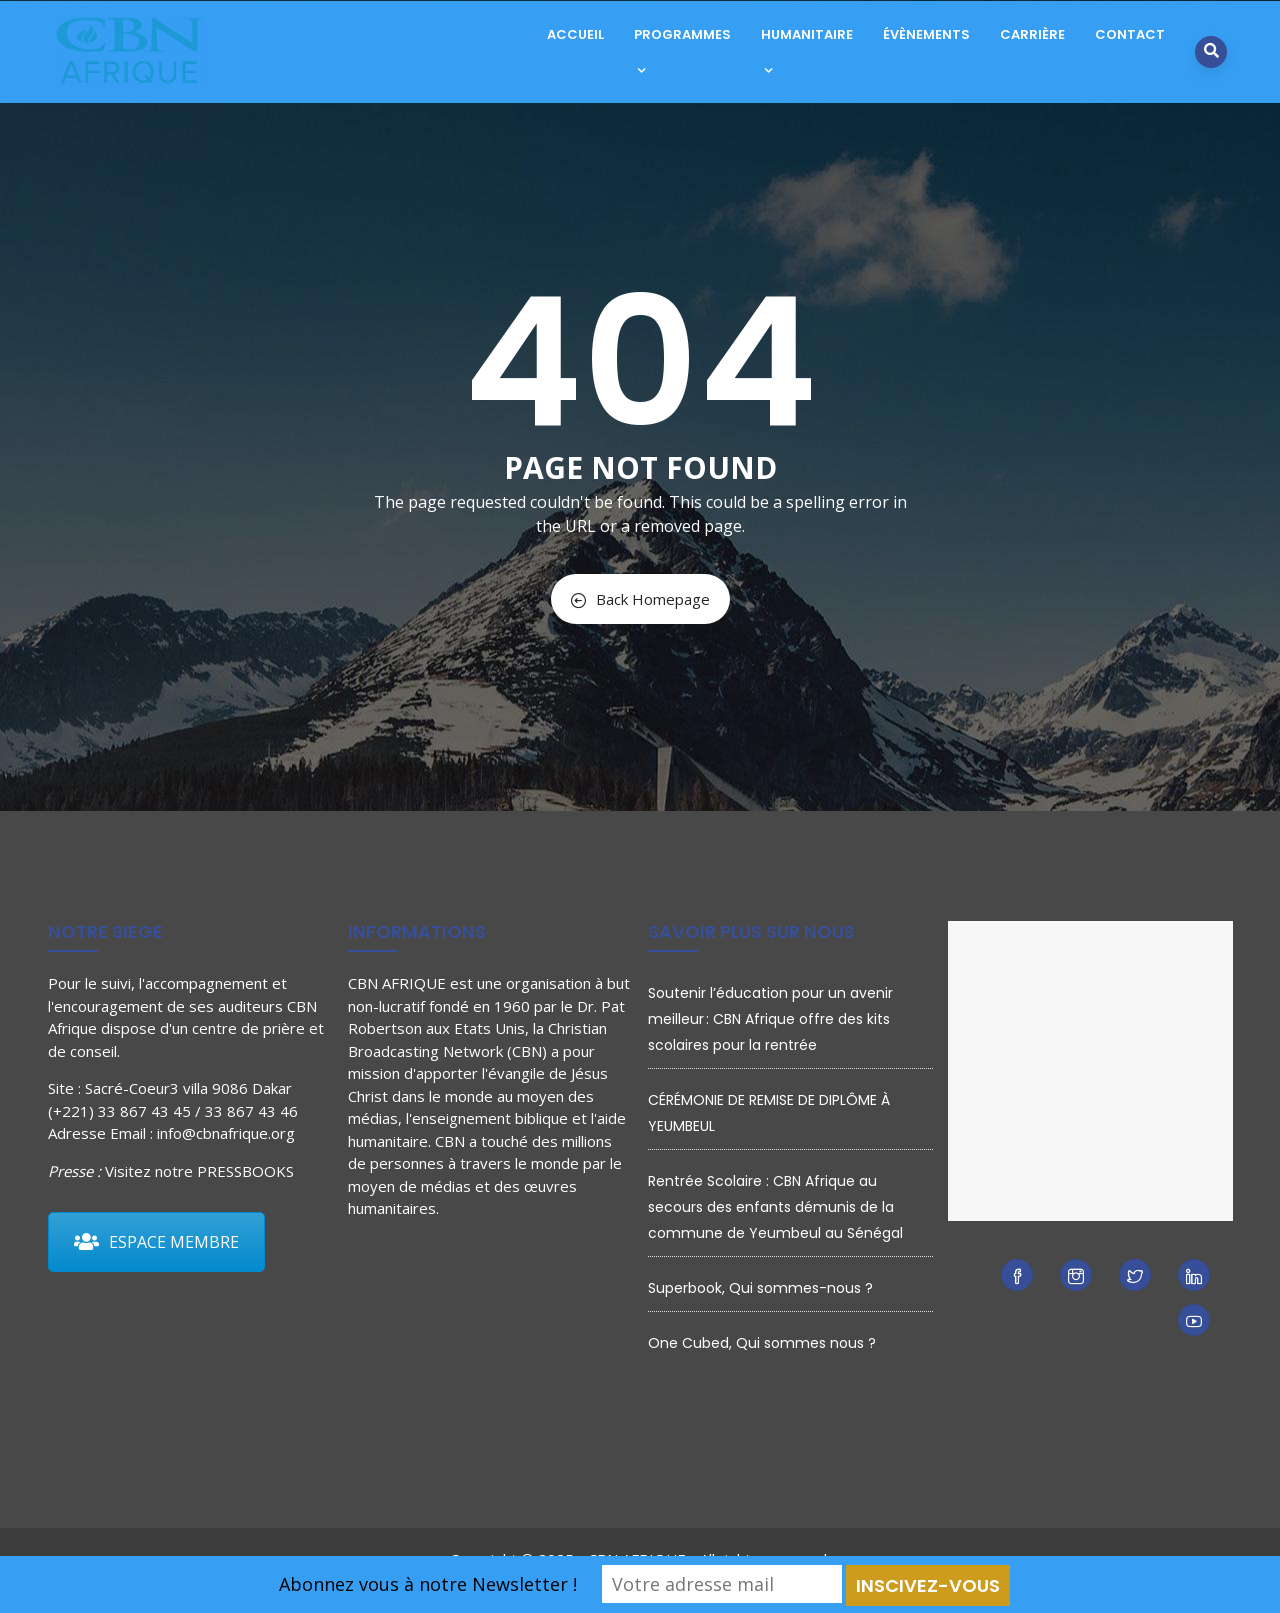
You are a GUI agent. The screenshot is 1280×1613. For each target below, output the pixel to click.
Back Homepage (640, 599)
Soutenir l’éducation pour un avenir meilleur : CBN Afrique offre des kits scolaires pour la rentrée (770, 1019)
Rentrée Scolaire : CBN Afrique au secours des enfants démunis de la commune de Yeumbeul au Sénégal (775, 1207)
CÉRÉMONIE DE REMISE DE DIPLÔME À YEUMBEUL (769, 1113)
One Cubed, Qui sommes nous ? (762, 1343)
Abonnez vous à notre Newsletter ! (428, 1585)
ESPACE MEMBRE (156, 1242)
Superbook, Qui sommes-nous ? (760, 1288)
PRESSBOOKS (245, 1171)
